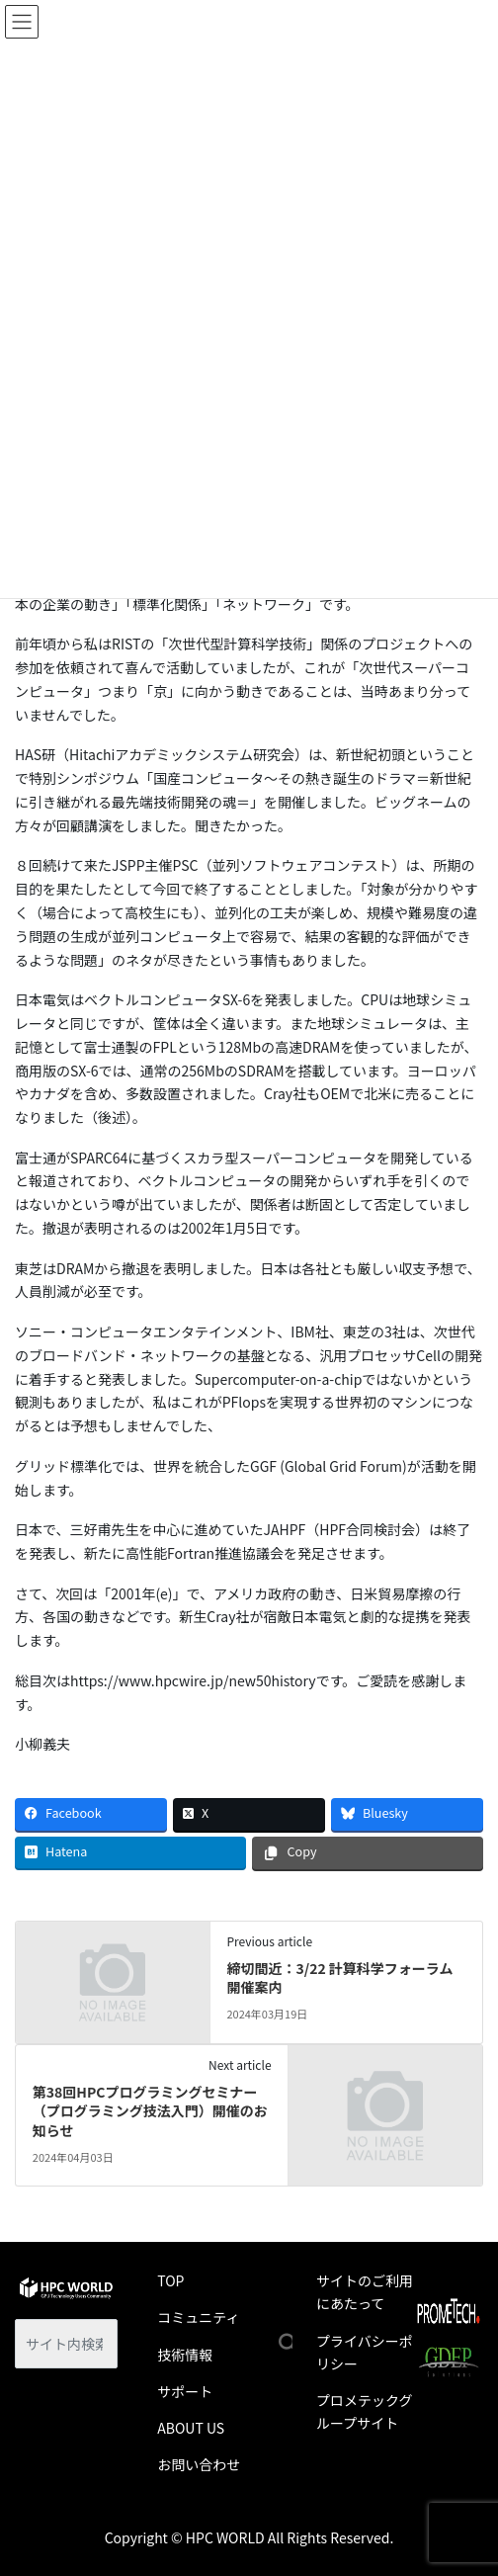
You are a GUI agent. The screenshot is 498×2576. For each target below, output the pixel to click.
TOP (170, 2280)
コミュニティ (198, 2317)
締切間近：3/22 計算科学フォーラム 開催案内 (339, 1978)
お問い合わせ (198, 2464)
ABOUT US (190, 2428)
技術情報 (184, 2354)
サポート (184, 2391)
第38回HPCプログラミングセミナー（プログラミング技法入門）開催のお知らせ (150, 2111)
